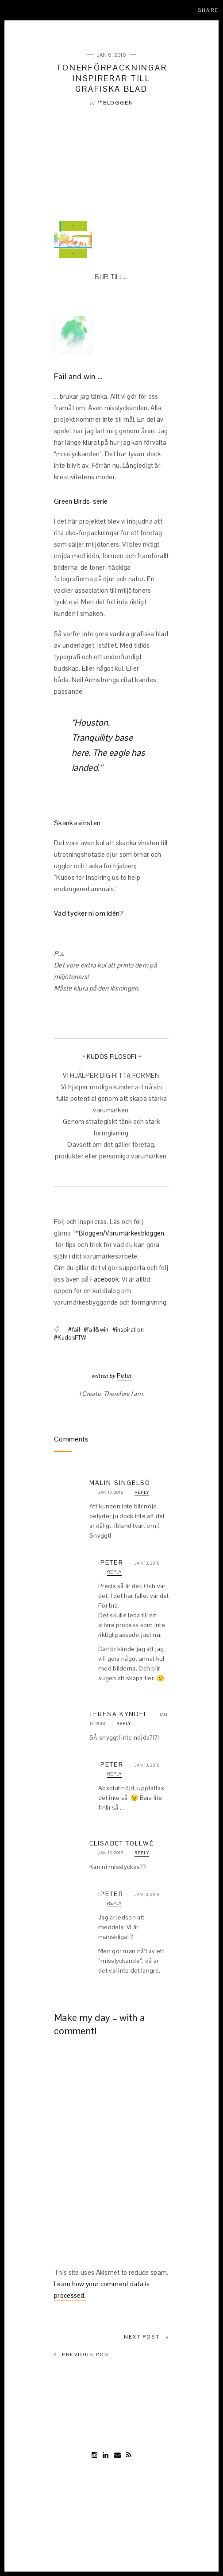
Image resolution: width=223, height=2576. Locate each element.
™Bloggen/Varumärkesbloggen (119, 1233)
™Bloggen (115, 102)
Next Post (146, 2337)
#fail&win (96, 1329)
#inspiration (128, 1329)
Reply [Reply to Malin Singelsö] (142, 1492)
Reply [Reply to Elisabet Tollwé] (142, 1853)
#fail (74, 1329)
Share (208, 10)
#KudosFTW (70, 1337)
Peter (124, 1375)
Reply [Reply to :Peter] (114, 1572)
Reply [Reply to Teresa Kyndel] (123, 1723)
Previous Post (83, 2354)
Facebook (104, 1279)
